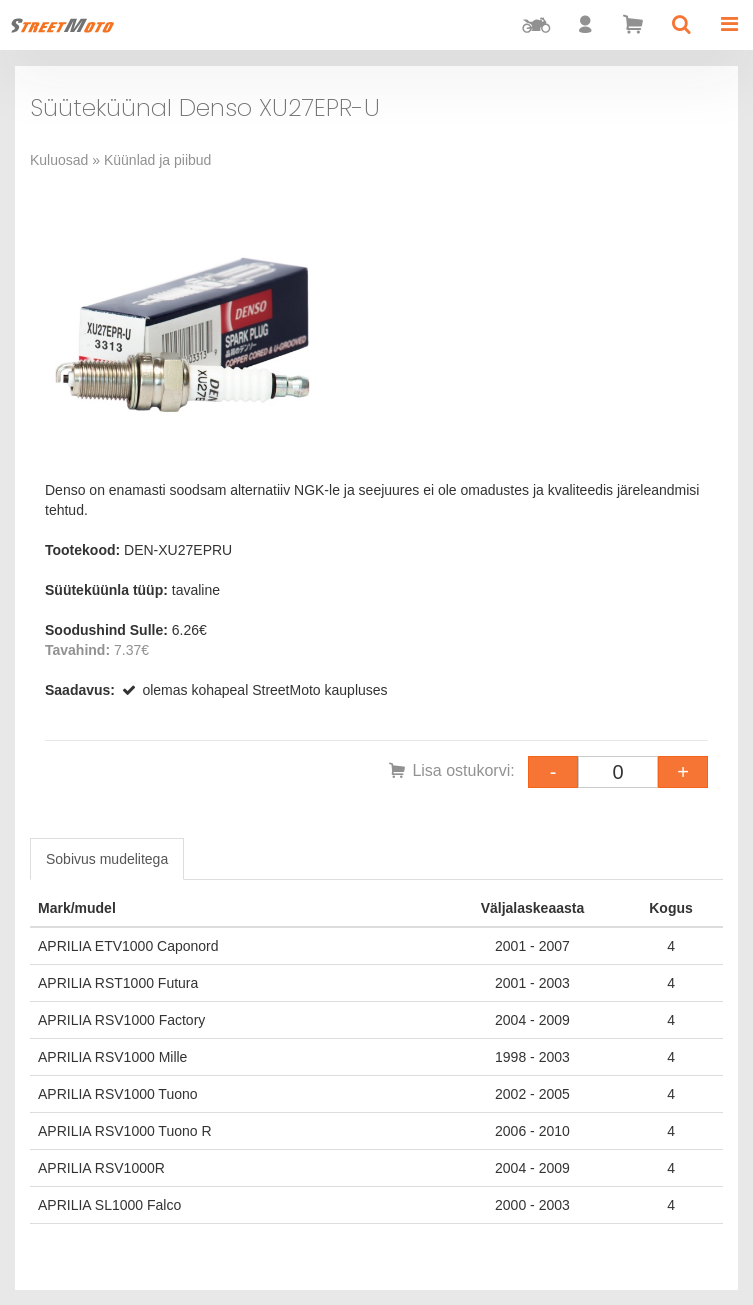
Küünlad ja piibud (157, 160)
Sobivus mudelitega (107, 859)
